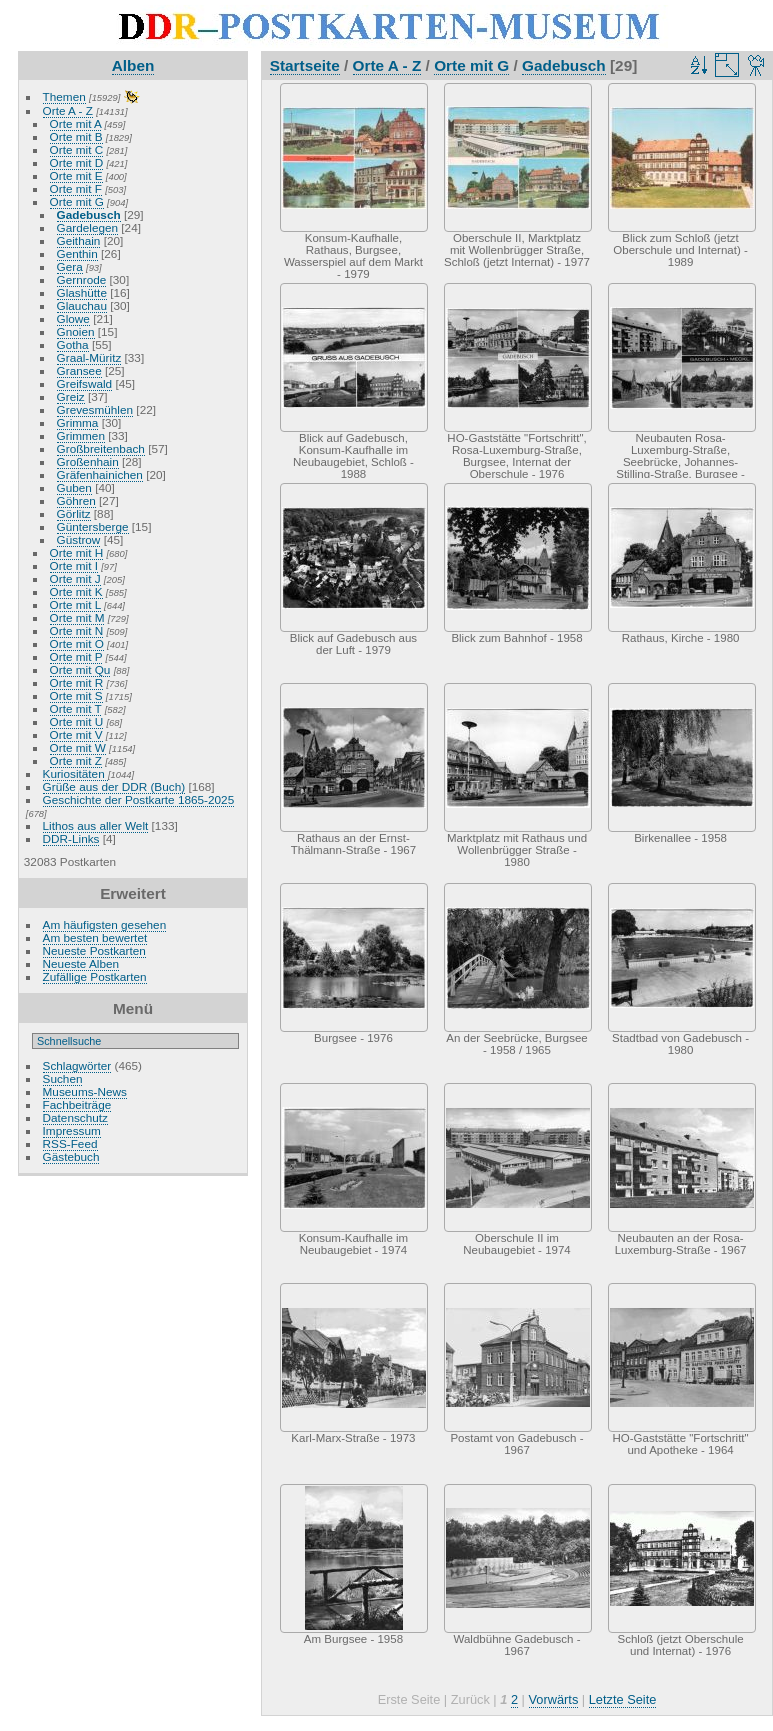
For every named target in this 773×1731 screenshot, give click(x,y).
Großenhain (88, 461)
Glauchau (82, 305)
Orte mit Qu (80, 669)
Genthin (77, 253)
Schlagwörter (77, 1065)
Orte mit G (77, 201)
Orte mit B (76, 136)
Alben (133, 65)
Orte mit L (75, 604)
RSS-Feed (70, 1143)
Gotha (73, 344)
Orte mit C (77, 149)
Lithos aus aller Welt (96, 825)
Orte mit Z (76, 760)
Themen (64, 96)
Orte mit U (77, 721)
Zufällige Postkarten (95, 976)
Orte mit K (76, 591)
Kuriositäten (75, 773)
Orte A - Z (68, 110)
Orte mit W (78, 747)
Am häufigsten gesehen (105, 924)
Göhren (76, 500)
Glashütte (82, 292)
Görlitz (74, 513)
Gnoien (76, 331)
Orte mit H (77, 552)
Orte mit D (77, 162)
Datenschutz (75, 1117)
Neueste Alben (81, 963)
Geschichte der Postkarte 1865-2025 (139, 799)
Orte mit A (76, 123)
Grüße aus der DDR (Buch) (114, 786)
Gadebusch (89, 214)
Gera (70, 266)
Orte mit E (76, 175)
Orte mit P (76, 656)
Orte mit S (76, 695)
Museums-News (85, 1091)
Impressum (72, 1130)
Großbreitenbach (101, 448)
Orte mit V (76, 734)
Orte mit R (77, 682)
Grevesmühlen (95, 409)
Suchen (63, 1078)
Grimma (78, 422)
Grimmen (81, 435)
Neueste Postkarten (94, 950)
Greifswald (85, 383)
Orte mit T (76, 708)
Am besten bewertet (95, 937)
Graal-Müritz (89, 357)
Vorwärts (554, 1699)
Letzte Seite (623, 1699)
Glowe (73, 318)
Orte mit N (77, 630)
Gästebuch (71, 1156)
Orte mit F (76, 188)
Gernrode (82, 279)
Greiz (71, 396)
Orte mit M (77, 617)
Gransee (79, 370)
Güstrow (79, 539)
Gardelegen (88, 227)
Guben (74, 487)
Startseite (305, 65)
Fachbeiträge (77, 1104)
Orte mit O (77, 643)
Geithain (79, 240)
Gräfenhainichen (100, 474)
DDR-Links (71, 838)
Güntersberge (93, 526)
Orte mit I (74, 565)
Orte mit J (75, 578)
